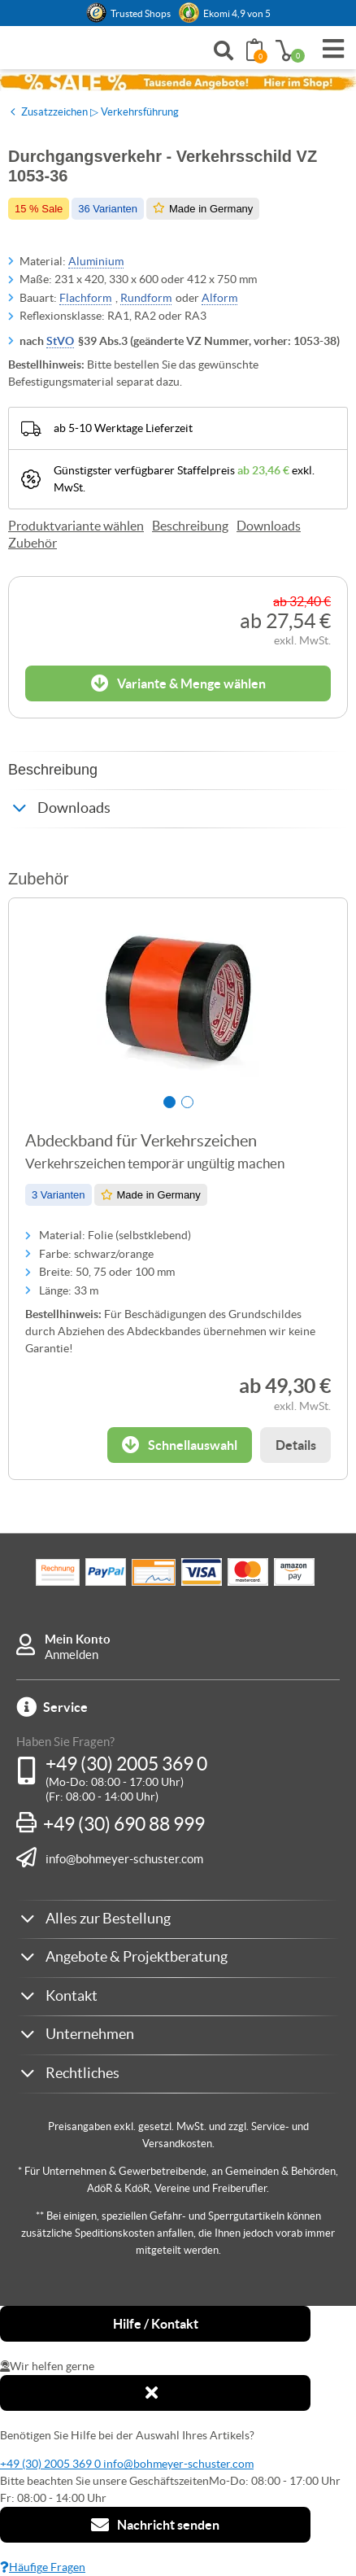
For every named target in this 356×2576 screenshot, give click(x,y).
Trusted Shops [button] (141, 13)
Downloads (269, 525)
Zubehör (32, 542)
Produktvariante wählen (76, 525)
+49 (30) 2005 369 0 (126, 1764)
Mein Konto (78, 1639)
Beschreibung (190, 525)
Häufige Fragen (42, 2567)
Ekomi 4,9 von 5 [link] (237, 13)
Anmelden (71, 1654)
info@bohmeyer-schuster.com (124, 1858)
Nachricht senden (155, 2525)
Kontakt (72, 1995)
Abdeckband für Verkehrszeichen (141, 1141)
